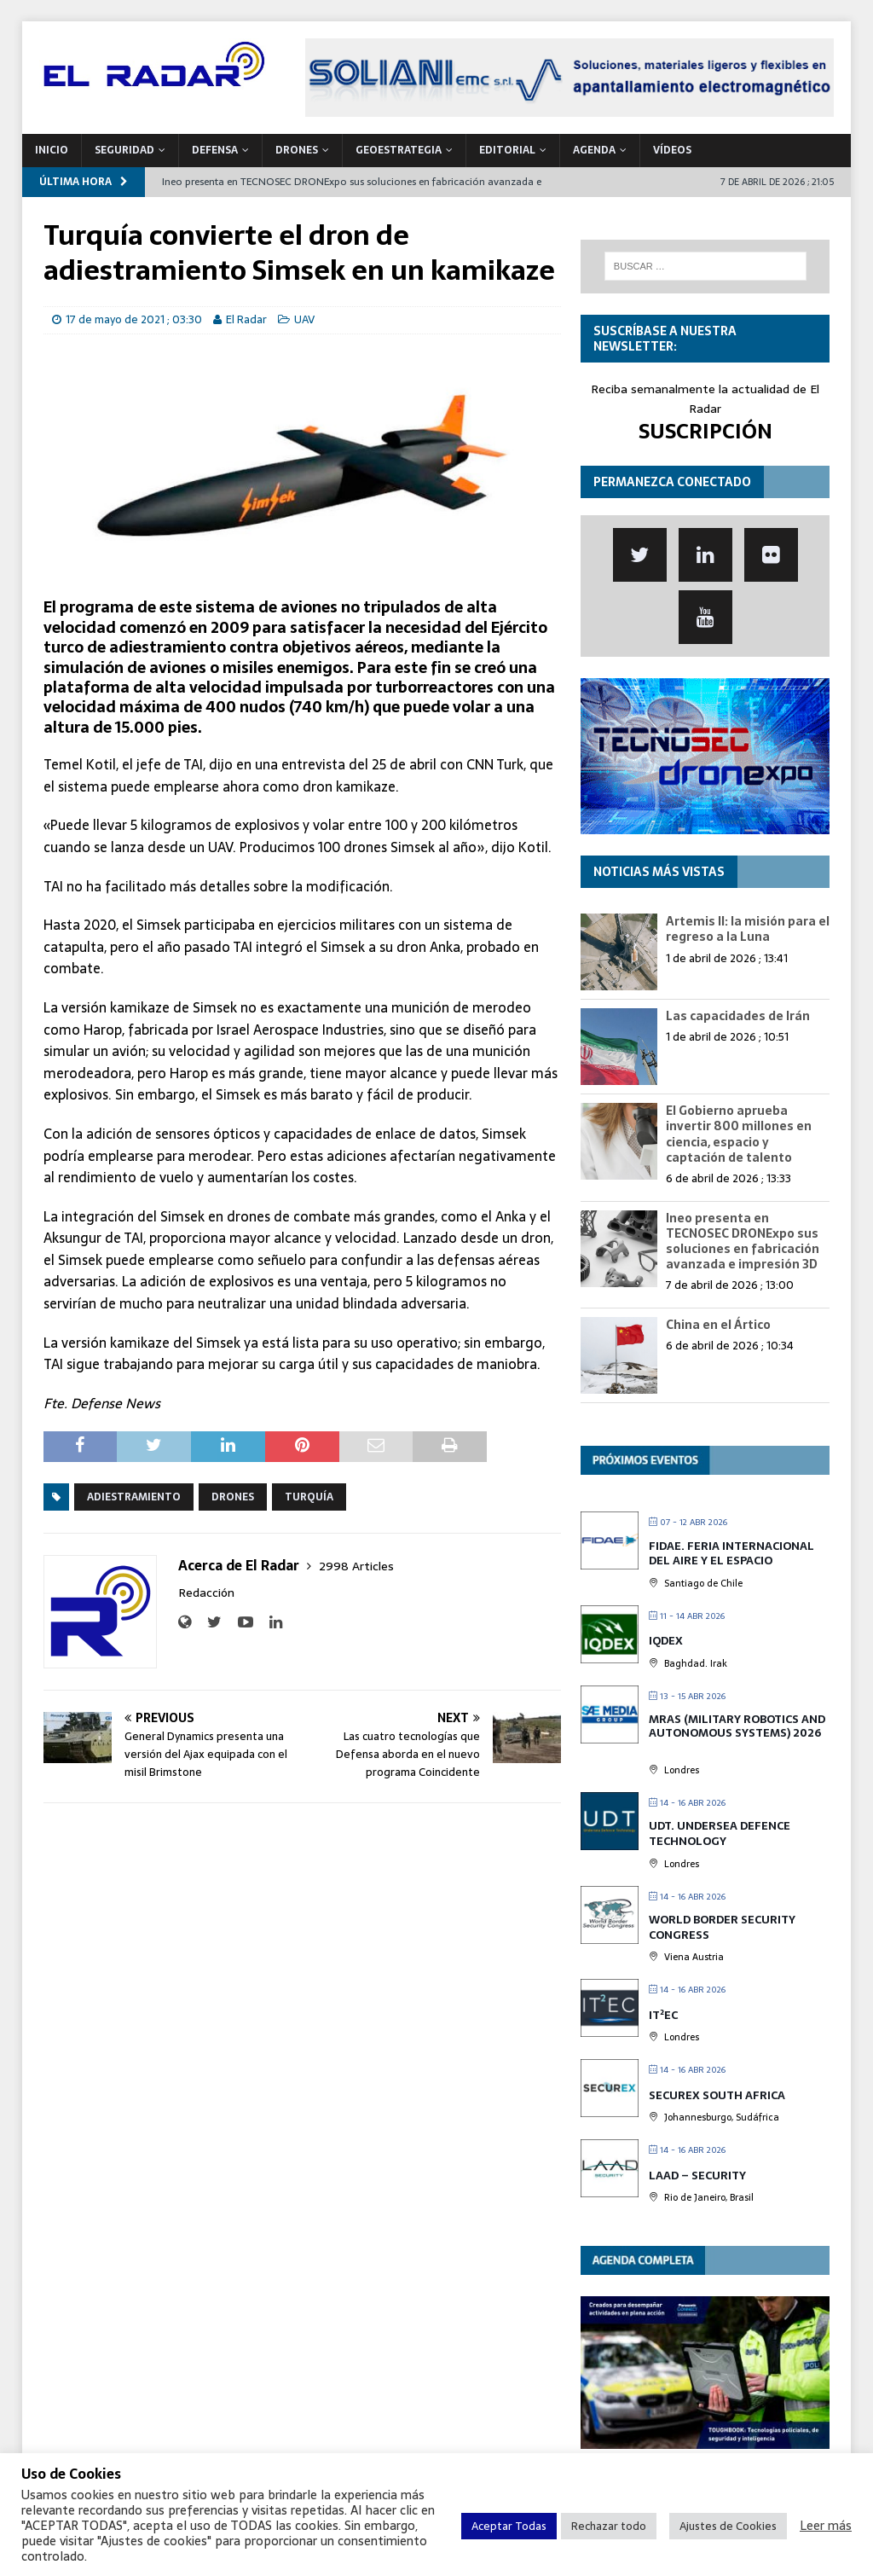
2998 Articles (356, 1566)
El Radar (246, 319)
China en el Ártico (718, 1324)
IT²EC (663, 2015)
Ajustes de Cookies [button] (728, 2526)
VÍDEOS (672, 150)
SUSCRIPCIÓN (705, 431)
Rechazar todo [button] (608, 2526)
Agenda (594, 150)
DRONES (296, 150)
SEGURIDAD (124, 150)
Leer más (826, 2525)
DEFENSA (215, 150)
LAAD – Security (697, 2175)
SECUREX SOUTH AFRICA (717, 2095)
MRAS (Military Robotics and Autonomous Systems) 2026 (737, 1726)
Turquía (309, 1497)
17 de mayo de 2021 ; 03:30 (134, 319)
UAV (304, 319)
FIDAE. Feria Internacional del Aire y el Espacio (731, 1553)
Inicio (51, 150)
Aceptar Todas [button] (508, 2526)
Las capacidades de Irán (738, 1016)
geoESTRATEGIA (399, 150)
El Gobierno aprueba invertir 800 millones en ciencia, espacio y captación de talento (739, 1134)
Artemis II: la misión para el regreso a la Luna (748, 929)
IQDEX (666, 1641)
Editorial (507, 150)
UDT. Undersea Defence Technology (719, 1833)
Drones (232, 1497)
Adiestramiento (134, 1497)
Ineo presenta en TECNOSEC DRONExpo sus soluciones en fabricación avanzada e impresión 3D (742, 1241)
